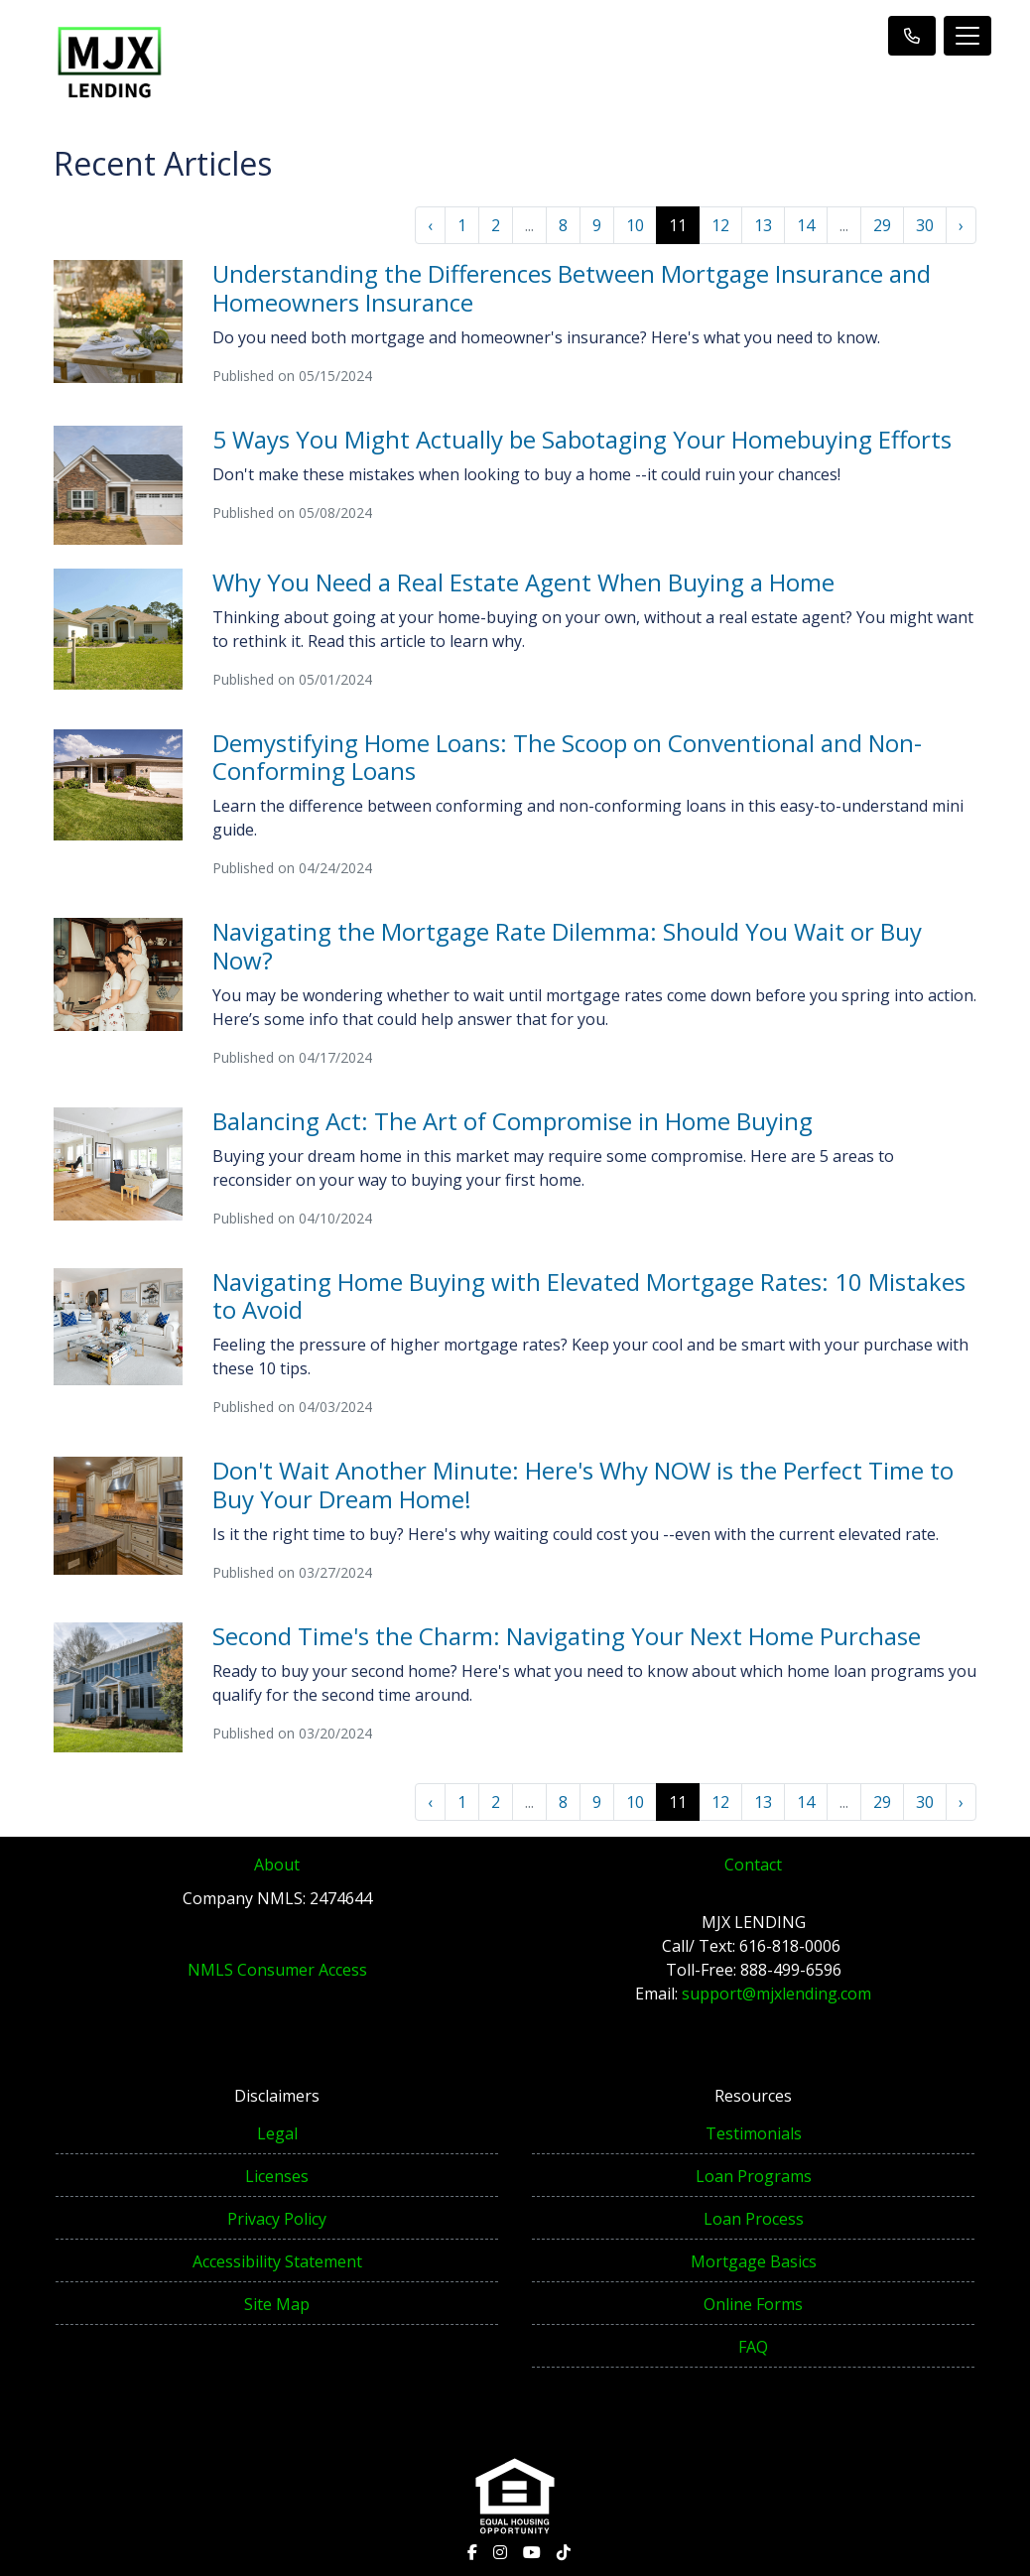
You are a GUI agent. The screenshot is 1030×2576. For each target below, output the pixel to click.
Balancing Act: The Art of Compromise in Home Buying (512, 1120)
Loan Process (754, 2219)
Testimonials (754, 2133)
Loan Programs (754, 2176)
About (277, 1864)
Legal (277, 2133)
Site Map (277, 2304)
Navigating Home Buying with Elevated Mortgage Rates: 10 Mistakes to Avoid (589, 1296)
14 (806, 225)
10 (635, 225)
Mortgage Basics (754, 2261)
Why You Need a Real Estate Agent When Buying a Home (523, 582)
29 (882, 225)
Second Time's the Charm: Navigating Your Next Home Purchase (566, 1635)
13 (763, 225)
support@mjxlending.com (776, 1993)
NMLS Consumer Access (277, 1970)
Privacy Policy (276, 2219)
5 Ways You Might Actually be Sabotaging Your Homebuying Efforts (582, 439)
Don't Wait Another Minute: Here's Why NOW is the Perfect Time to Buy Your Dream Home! (583, 1484)
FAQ (753, 2347)
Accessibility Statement (277, 2261)
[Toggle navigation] (967, 36)
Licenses (277, 2176)
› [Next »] (961, 225)
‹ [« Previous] (430, 225)
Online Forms (753, 2304)
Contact (753, 1864)
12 (720, 225)
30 (925, 225)
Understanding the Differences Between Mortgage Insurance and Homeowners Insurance (571, 288)
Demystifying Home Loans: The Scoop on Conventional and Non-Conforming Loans (567, 757)
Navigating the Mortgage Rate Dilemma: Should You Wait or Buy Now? (567, 945)
